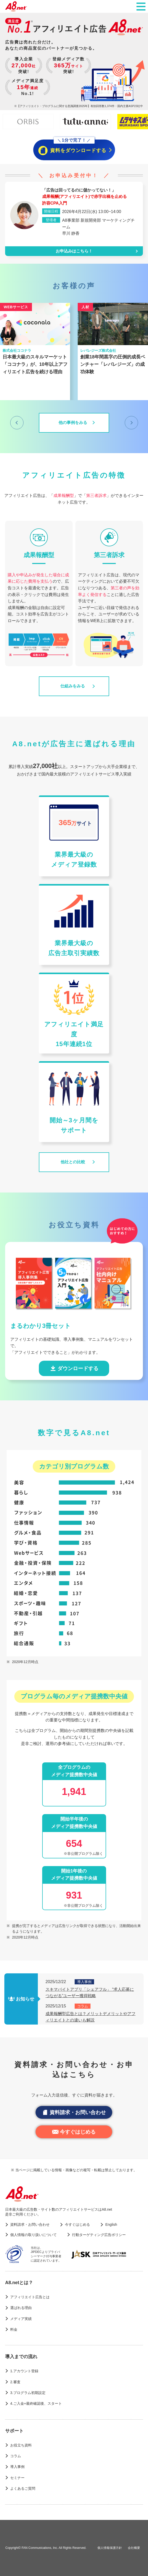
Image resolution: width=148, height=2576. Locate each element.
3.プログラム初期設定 (27, 2393)
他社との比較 (73, 1162)
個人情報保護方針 (109, 2548)
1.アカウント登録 (24, 2371)
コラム (15, 2456)
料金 (13, 2329)
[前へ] (17, 422)
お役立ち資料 (21, 2445)
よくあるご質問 (22, 2488)
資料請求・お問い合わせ (74, 2112)
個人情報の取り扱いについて (33, 2235)
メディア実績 (21, 2319)
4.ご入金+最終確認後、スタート (36, 2403)
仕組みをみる (72, 686)
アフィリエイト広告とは (30, 2297)
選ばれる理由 (21, 2308)
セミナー (17, 2478)
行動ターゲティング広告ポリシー (99, 2235)
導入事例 (17, 2467)
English (111, 2224)
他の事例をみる (73, 422)
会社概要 (134, 2548)
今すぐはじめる (74, 2132)
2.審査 (15, 2382)
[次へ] (131, 422)
